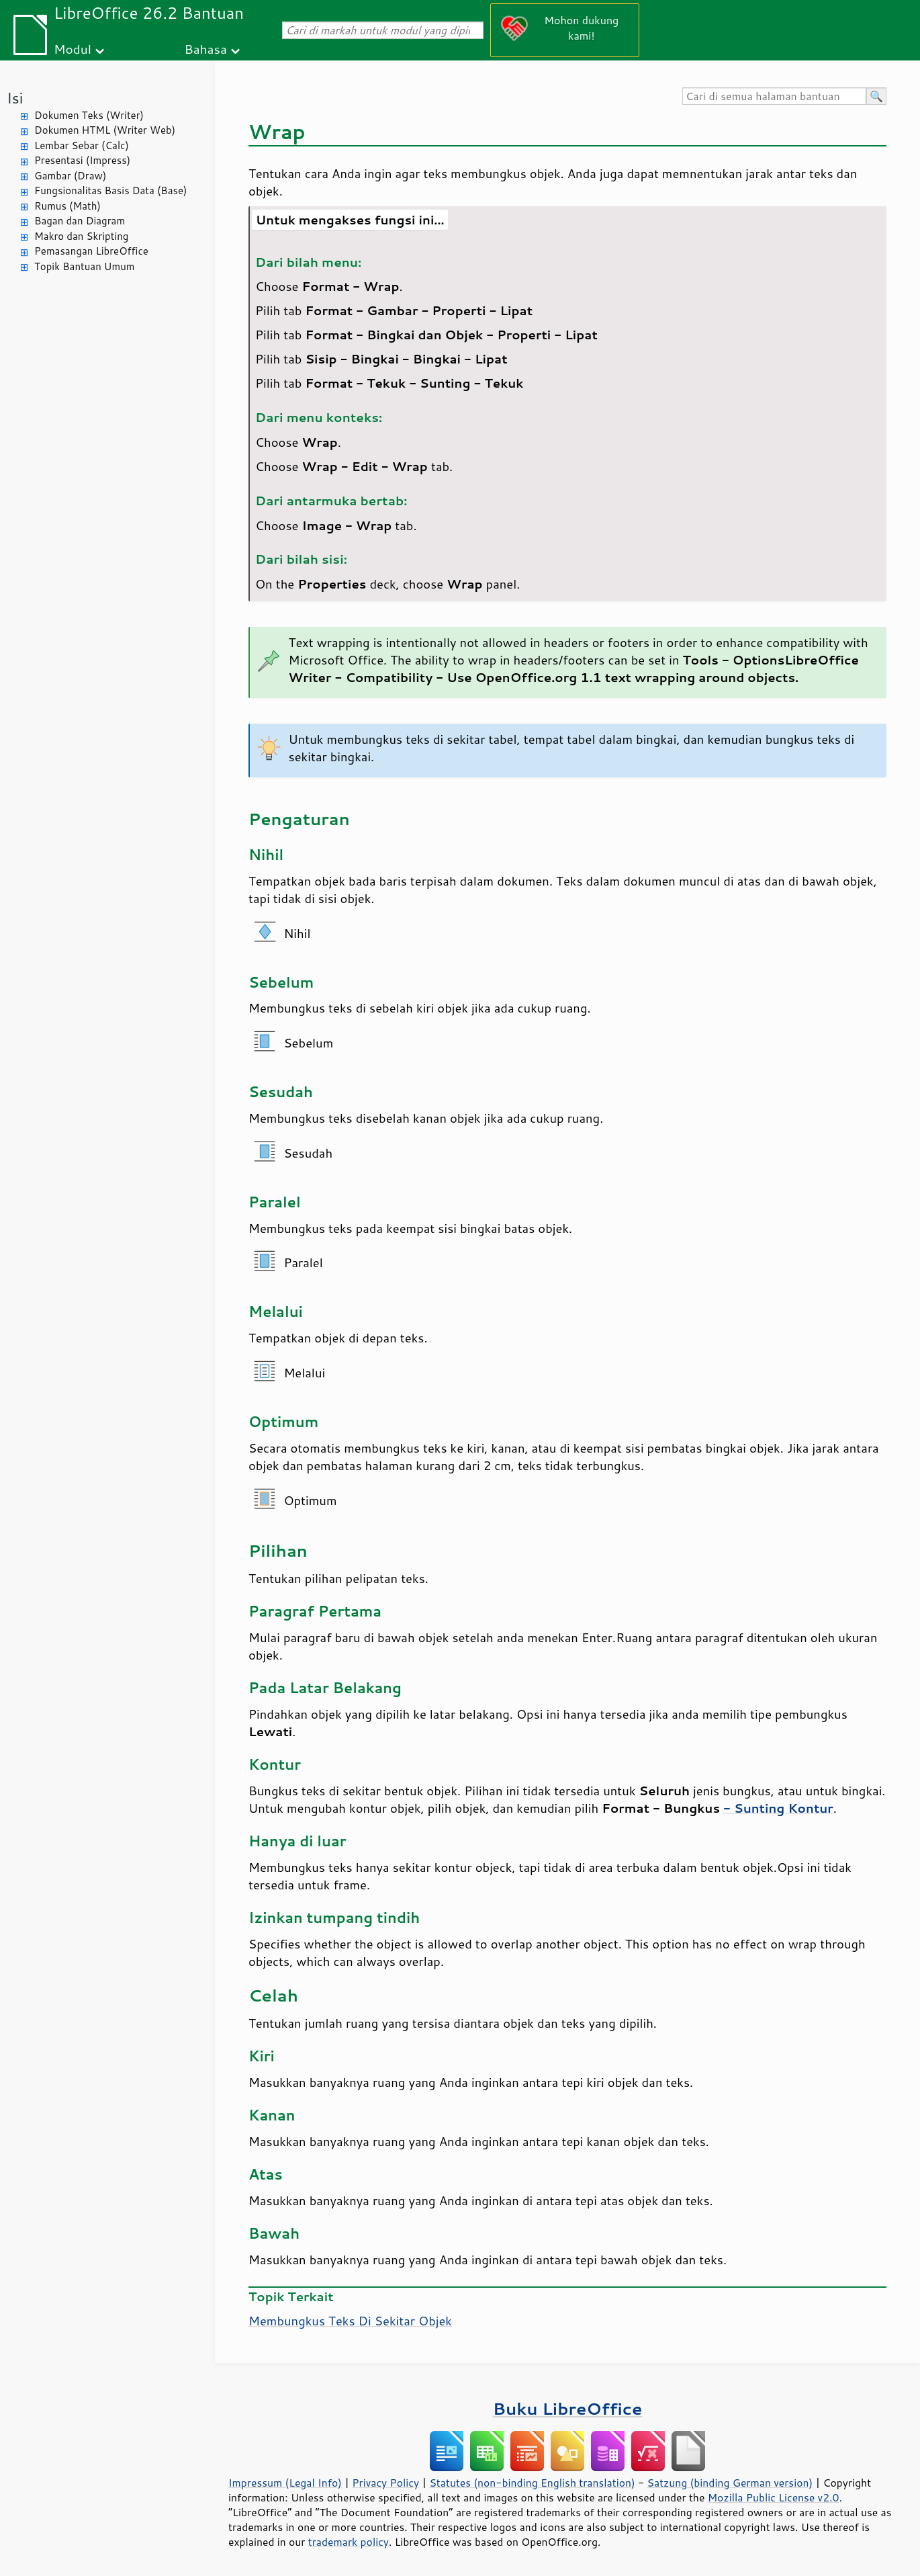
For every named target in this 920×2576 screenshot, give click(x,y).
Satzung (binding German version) (730, 2482)
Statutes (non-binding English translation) (532, 2482)
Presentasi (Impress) (82, 160)
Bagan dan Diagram (79, 221)
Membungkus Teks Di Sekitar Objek (350, 2320)
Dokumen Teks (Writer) (89, 115)
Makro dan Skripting (81, 236)
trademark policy (348, 2541)
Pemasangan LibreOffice (91, 251)
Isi (15, 97)
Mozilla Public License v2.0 (773, 2497)
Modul (72, 49)
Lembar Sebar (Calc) (81, 145)
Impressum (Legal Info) (285, 2482)
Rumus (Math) (67, 206)
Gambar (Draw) (70, 176)
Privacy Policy (385, 2482)
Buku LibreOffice (568, 2408)
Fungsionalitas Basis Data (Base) (110, 190)
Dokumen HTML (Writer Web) (104, 130)
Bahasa (205, 49)
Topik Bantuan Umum (84, 266)
